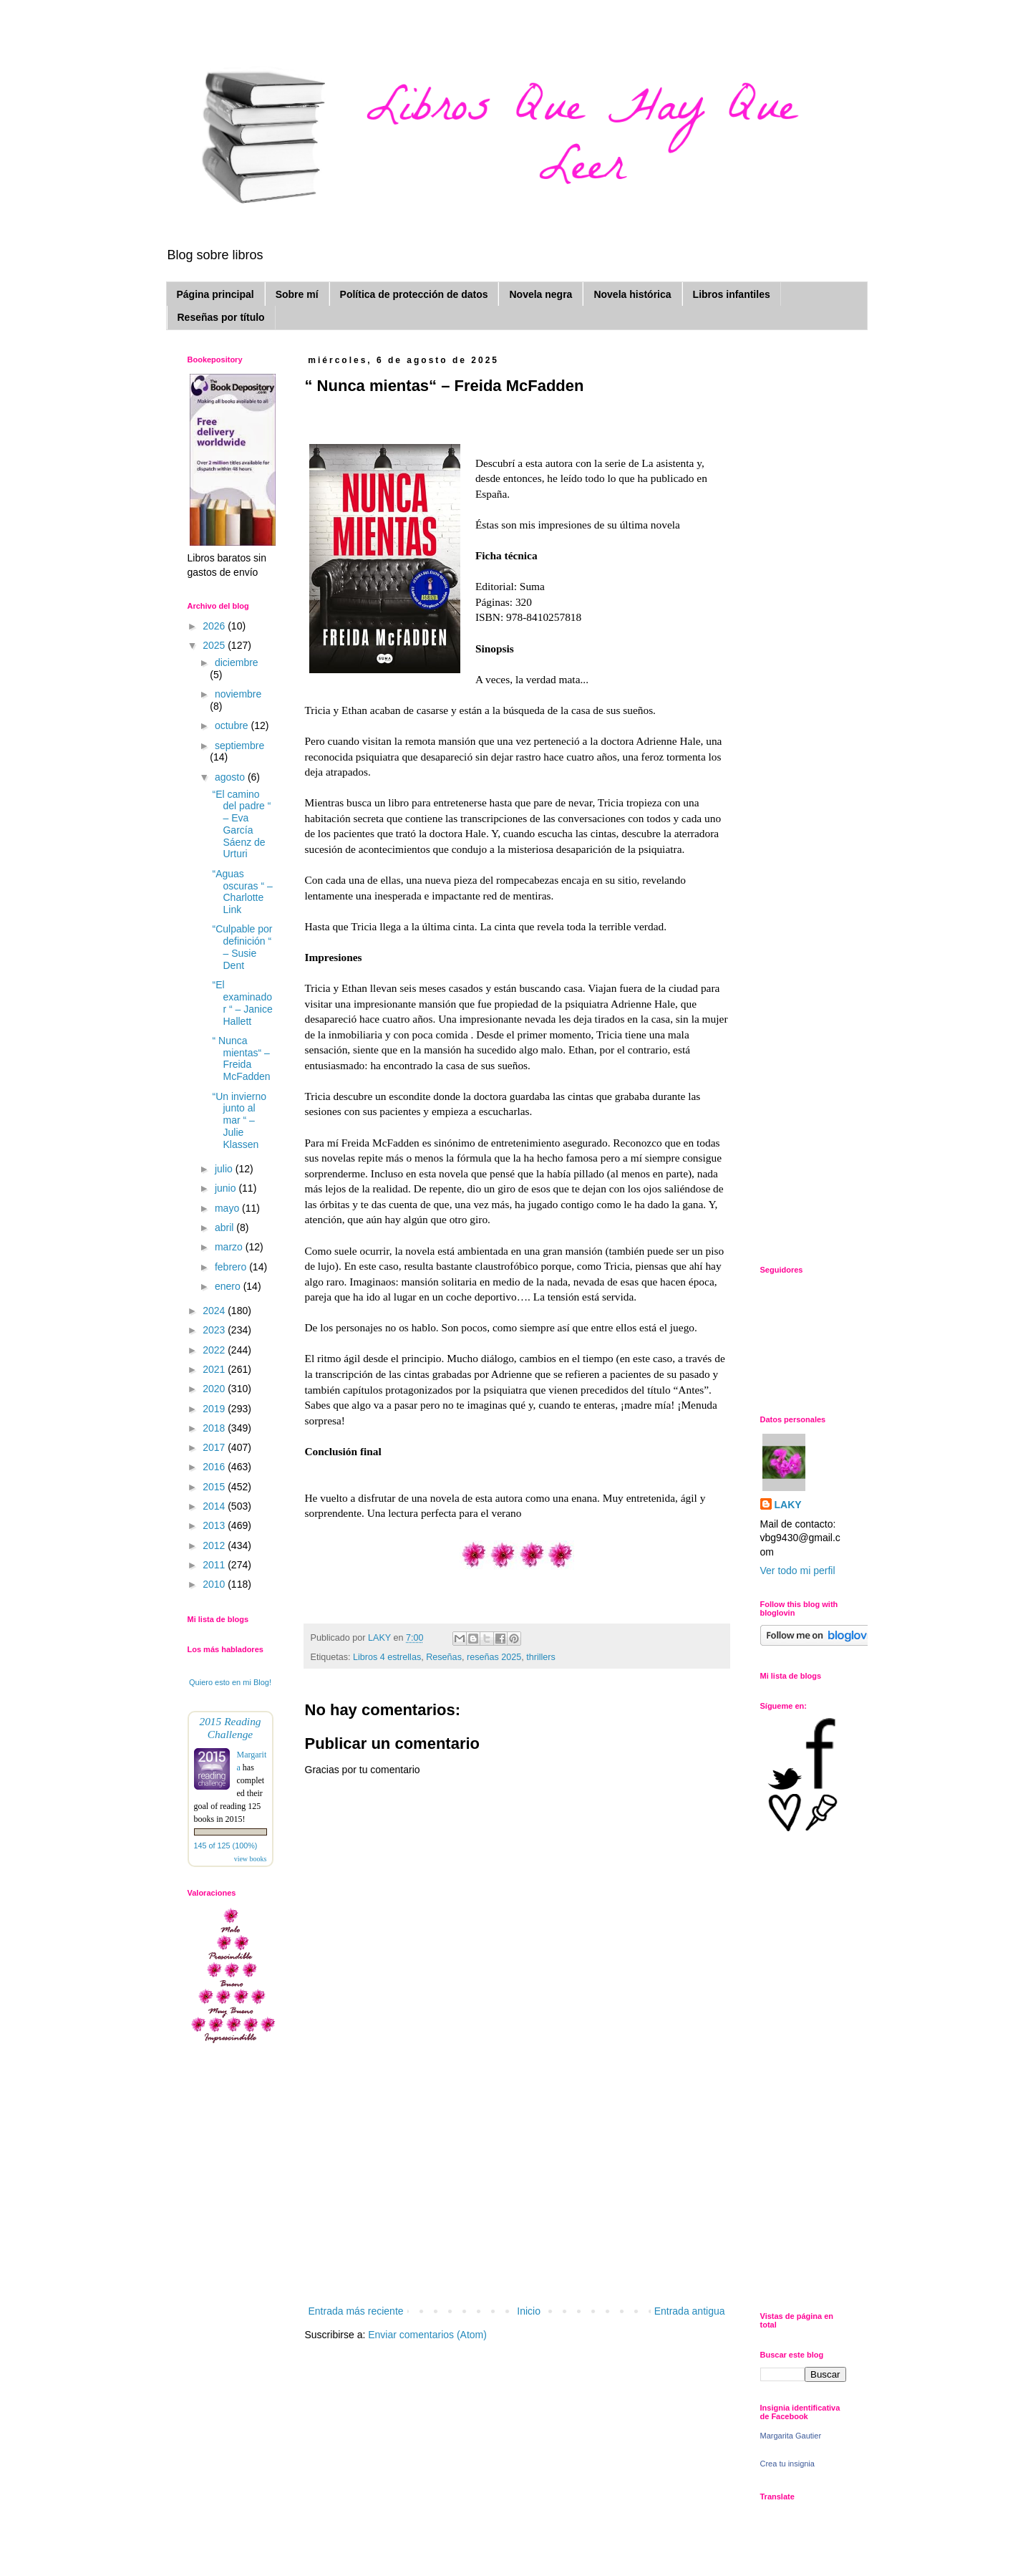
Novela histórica (632, 294)
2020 (215, 1388)
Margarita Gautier (791, 2435)
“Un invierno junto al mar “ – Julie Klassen (239, 1120)
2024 (215, 1310)
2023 (215, 1330)
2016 (215, 1466)
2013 (215, 1525)
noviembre (238, 694)
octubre (233, 725)
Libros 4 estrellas (387, 1657)
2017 (215, 1447)
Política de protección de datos (414, 294)
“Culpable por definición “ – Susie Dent (242, 946)
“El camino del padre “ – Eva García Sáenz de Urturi (241, 824)
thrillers (541, 1657)
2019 (215, 1408)
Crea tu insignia (787, 2463)
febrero (232, 1267)
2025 (215, 645)
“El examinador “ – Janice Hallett (242, 1002)
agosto (231, 777)
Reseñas (444, 1657)
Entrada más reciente (356, 2311)
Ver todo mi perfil (797, 1570)
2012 (215, 1545)
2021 (215, 1369)
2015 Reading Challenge (230, 1727)
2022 (215, 1350)
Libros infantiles (731, 294)
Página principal (215, 294)
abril (225, 1227)
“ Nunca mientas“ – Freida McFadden (241, 1058)
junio (226, 1188)
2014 (215, 1506)
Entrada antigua (689, 2311)
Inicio (528, 2311)
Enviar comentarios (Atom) (427, 2334)
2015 (215, 1486)
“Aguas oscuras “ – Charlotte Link (242, 891)
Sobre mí (297, 294)
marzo (230, 1247)
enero (229, 1286)
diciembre (236, 662)
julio (225, 1168)
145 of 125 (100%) (226, 1845)
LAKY (788, 1504)
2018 (215, 1428)
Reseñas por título (221, 317)
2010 (215, 1584)
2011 (215, 1565)
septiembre (239, 745)
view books (250, 1859)
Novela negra (540, 294)
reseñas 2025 (494, 1657)
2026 (215, 626)
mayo (228, 1208)
